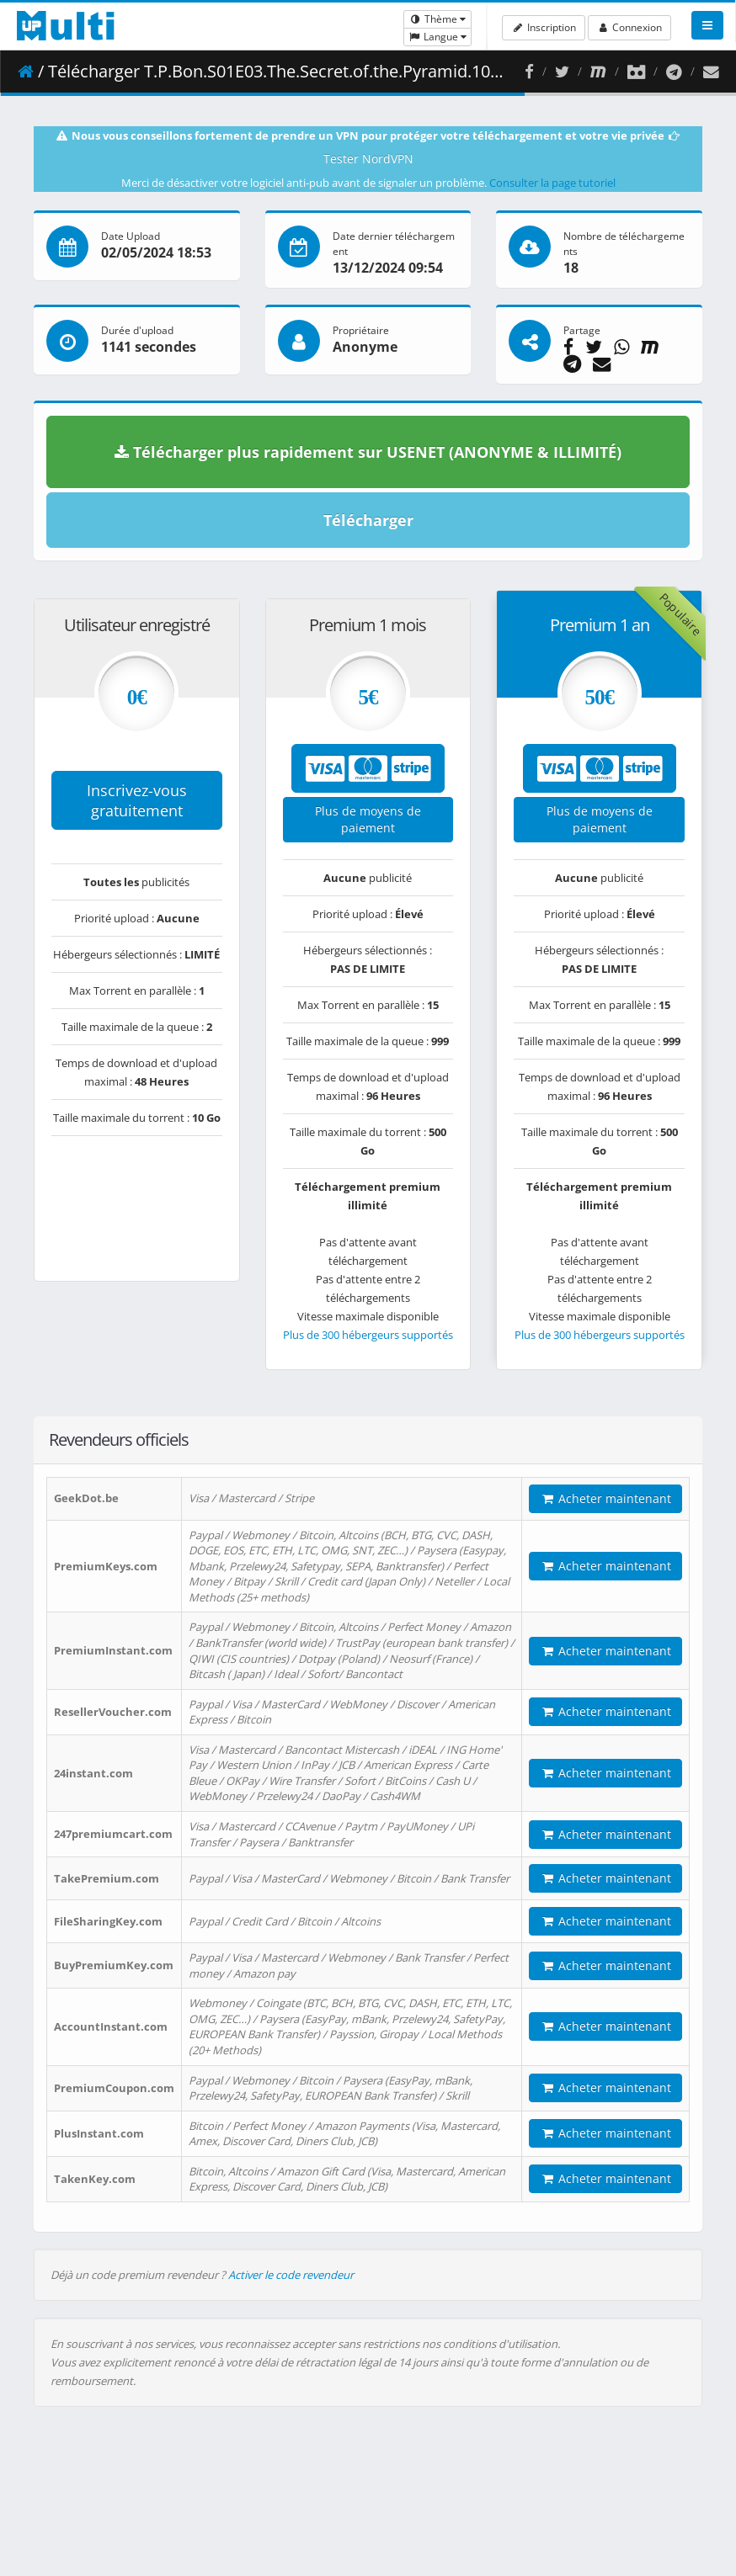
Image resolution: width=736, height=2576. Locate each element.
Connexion (629, 27)
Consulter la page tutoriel (552, 182)
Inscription (543, 27)
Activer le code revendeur (291, 2274)
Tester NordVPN (368, 159)
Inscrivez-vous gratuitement (137, 800)
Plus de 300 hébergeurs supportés (368, 1334)
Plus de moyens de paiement (368, 819)
